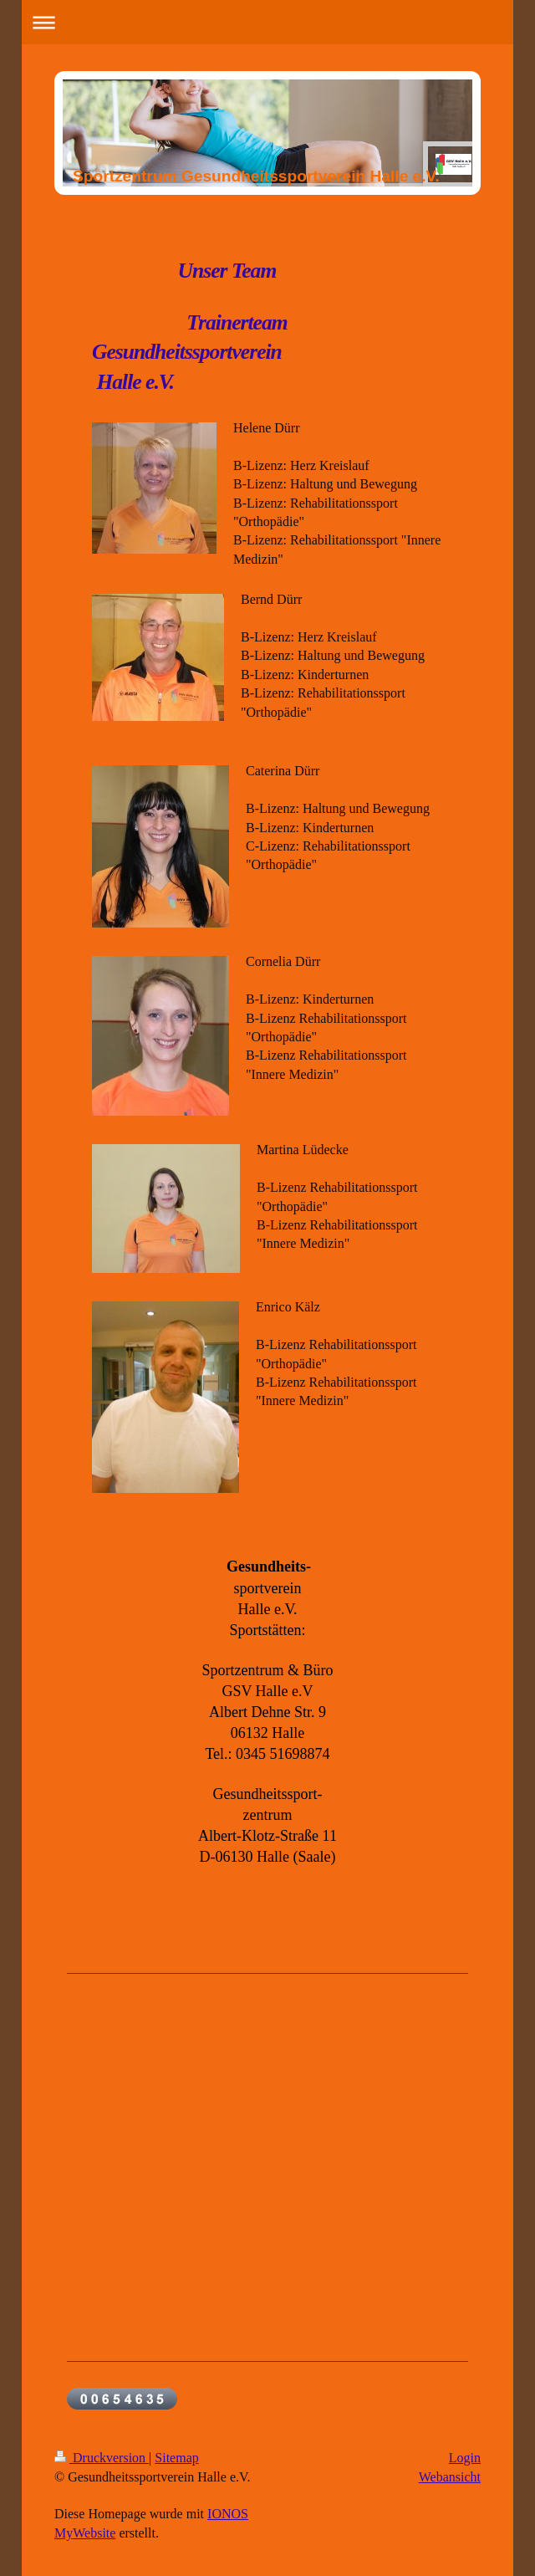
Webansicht (450, 2477)
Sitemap (176, 2458)
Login (465, 2458)
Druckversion (101, 2458)
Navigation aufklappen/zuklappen (268, 22)
